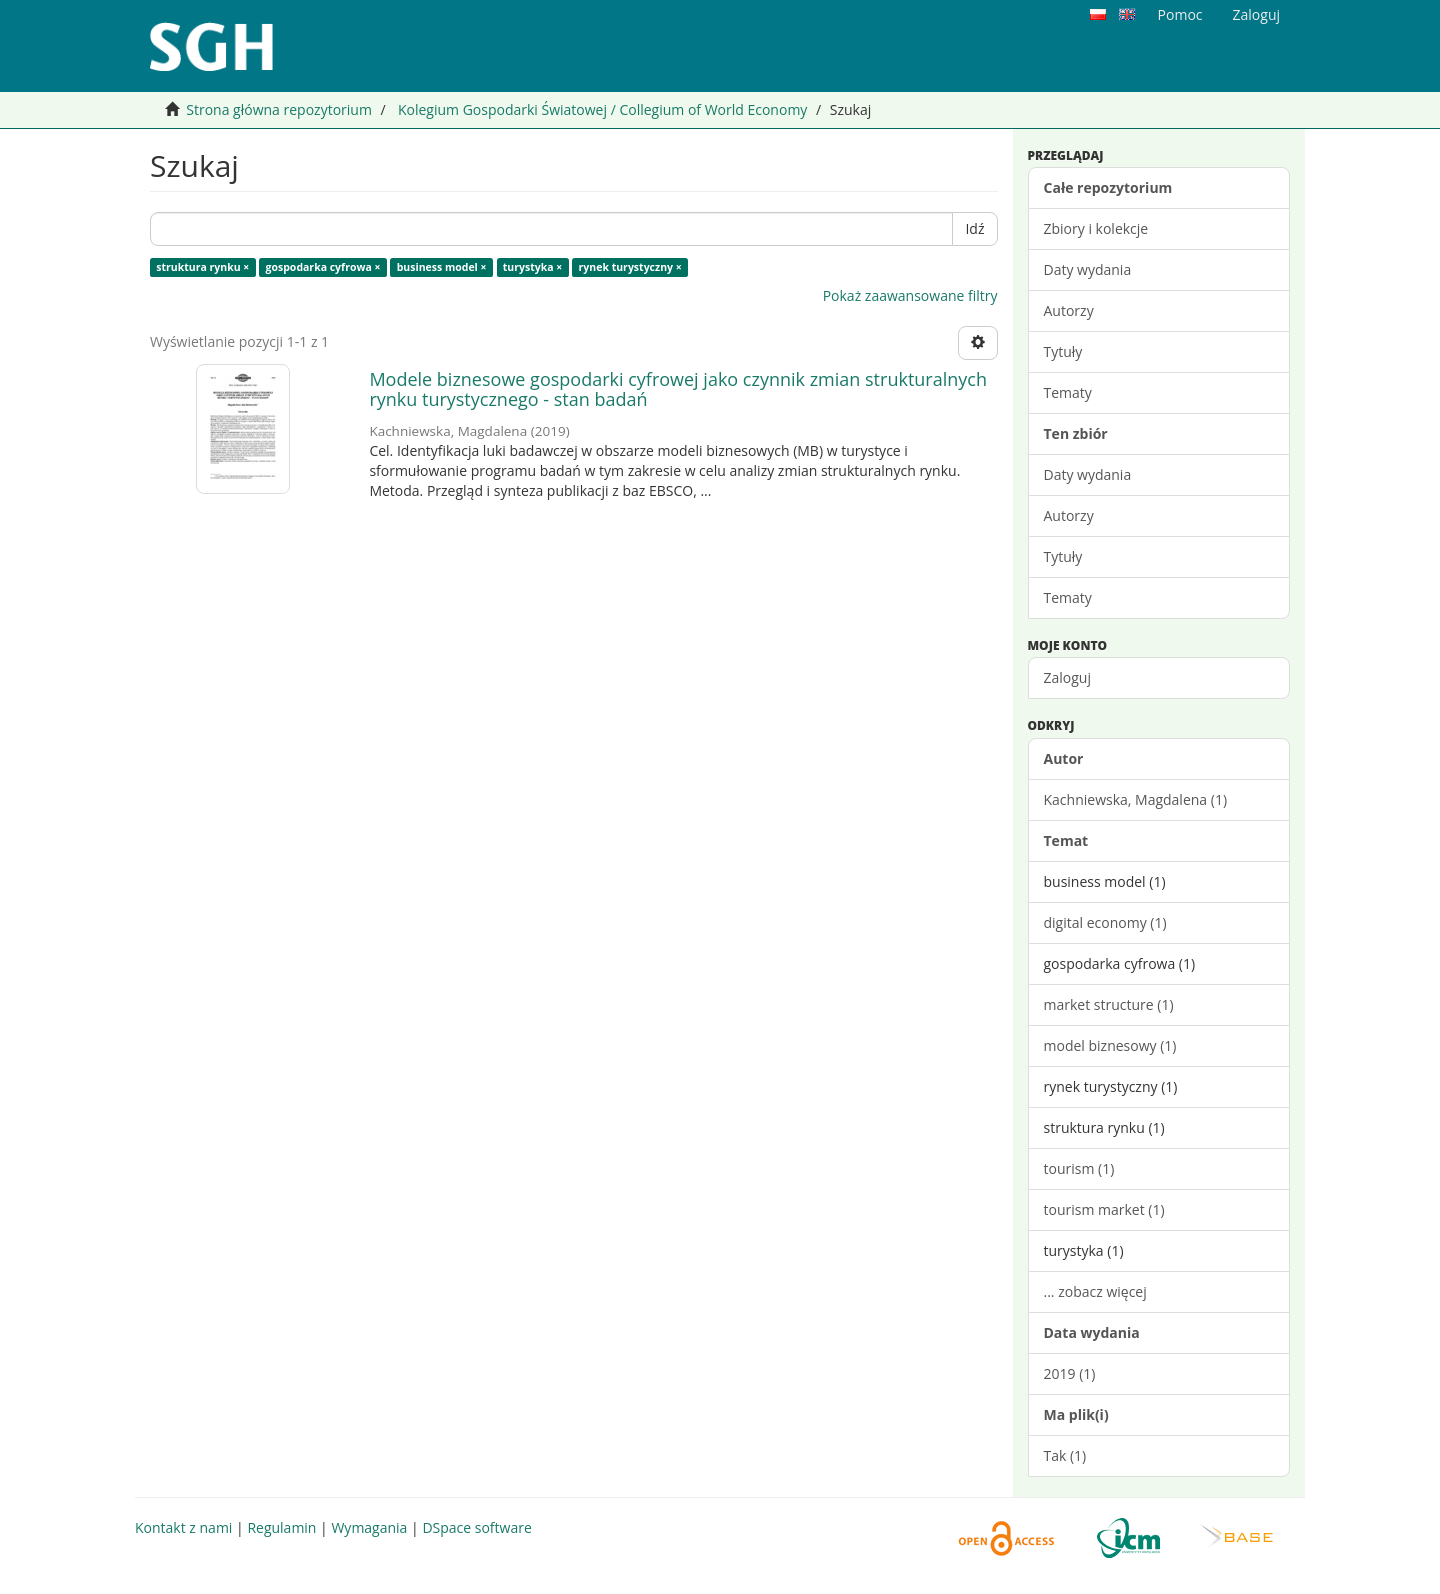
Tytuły (1063, 351)
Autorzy (1069, 310)
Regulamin (281, 1527)
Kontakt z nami (183, 1527)
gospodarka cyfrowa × (323, 267)
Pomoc (1180, 14)
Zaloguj (1067, 677)
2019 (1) (1070, 1373)
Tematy (1068, 392)
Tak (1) (1065, 1455)
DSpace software (476, 1527)
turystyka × (533, 267)
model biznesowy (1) (1110, 1045)
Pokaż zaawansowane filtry (910, 295)
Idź (974, 228)
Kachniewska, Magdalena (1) (1136, 799)
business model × (442, 267)
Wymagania (369, 1527)
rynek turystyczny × (630, 267)
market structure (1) (1109, 1004)
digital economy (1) (1105, 922)
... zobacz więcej (1095, 1291)
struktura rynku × (202, 267)
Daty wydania (1088, 269)
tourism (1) (1079, 1168)
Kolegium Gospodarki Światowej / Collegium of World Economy (602, 109)
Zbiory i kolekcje (1096, 228)
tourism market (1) (1104, 1209)
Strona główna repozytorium (279, 109)
